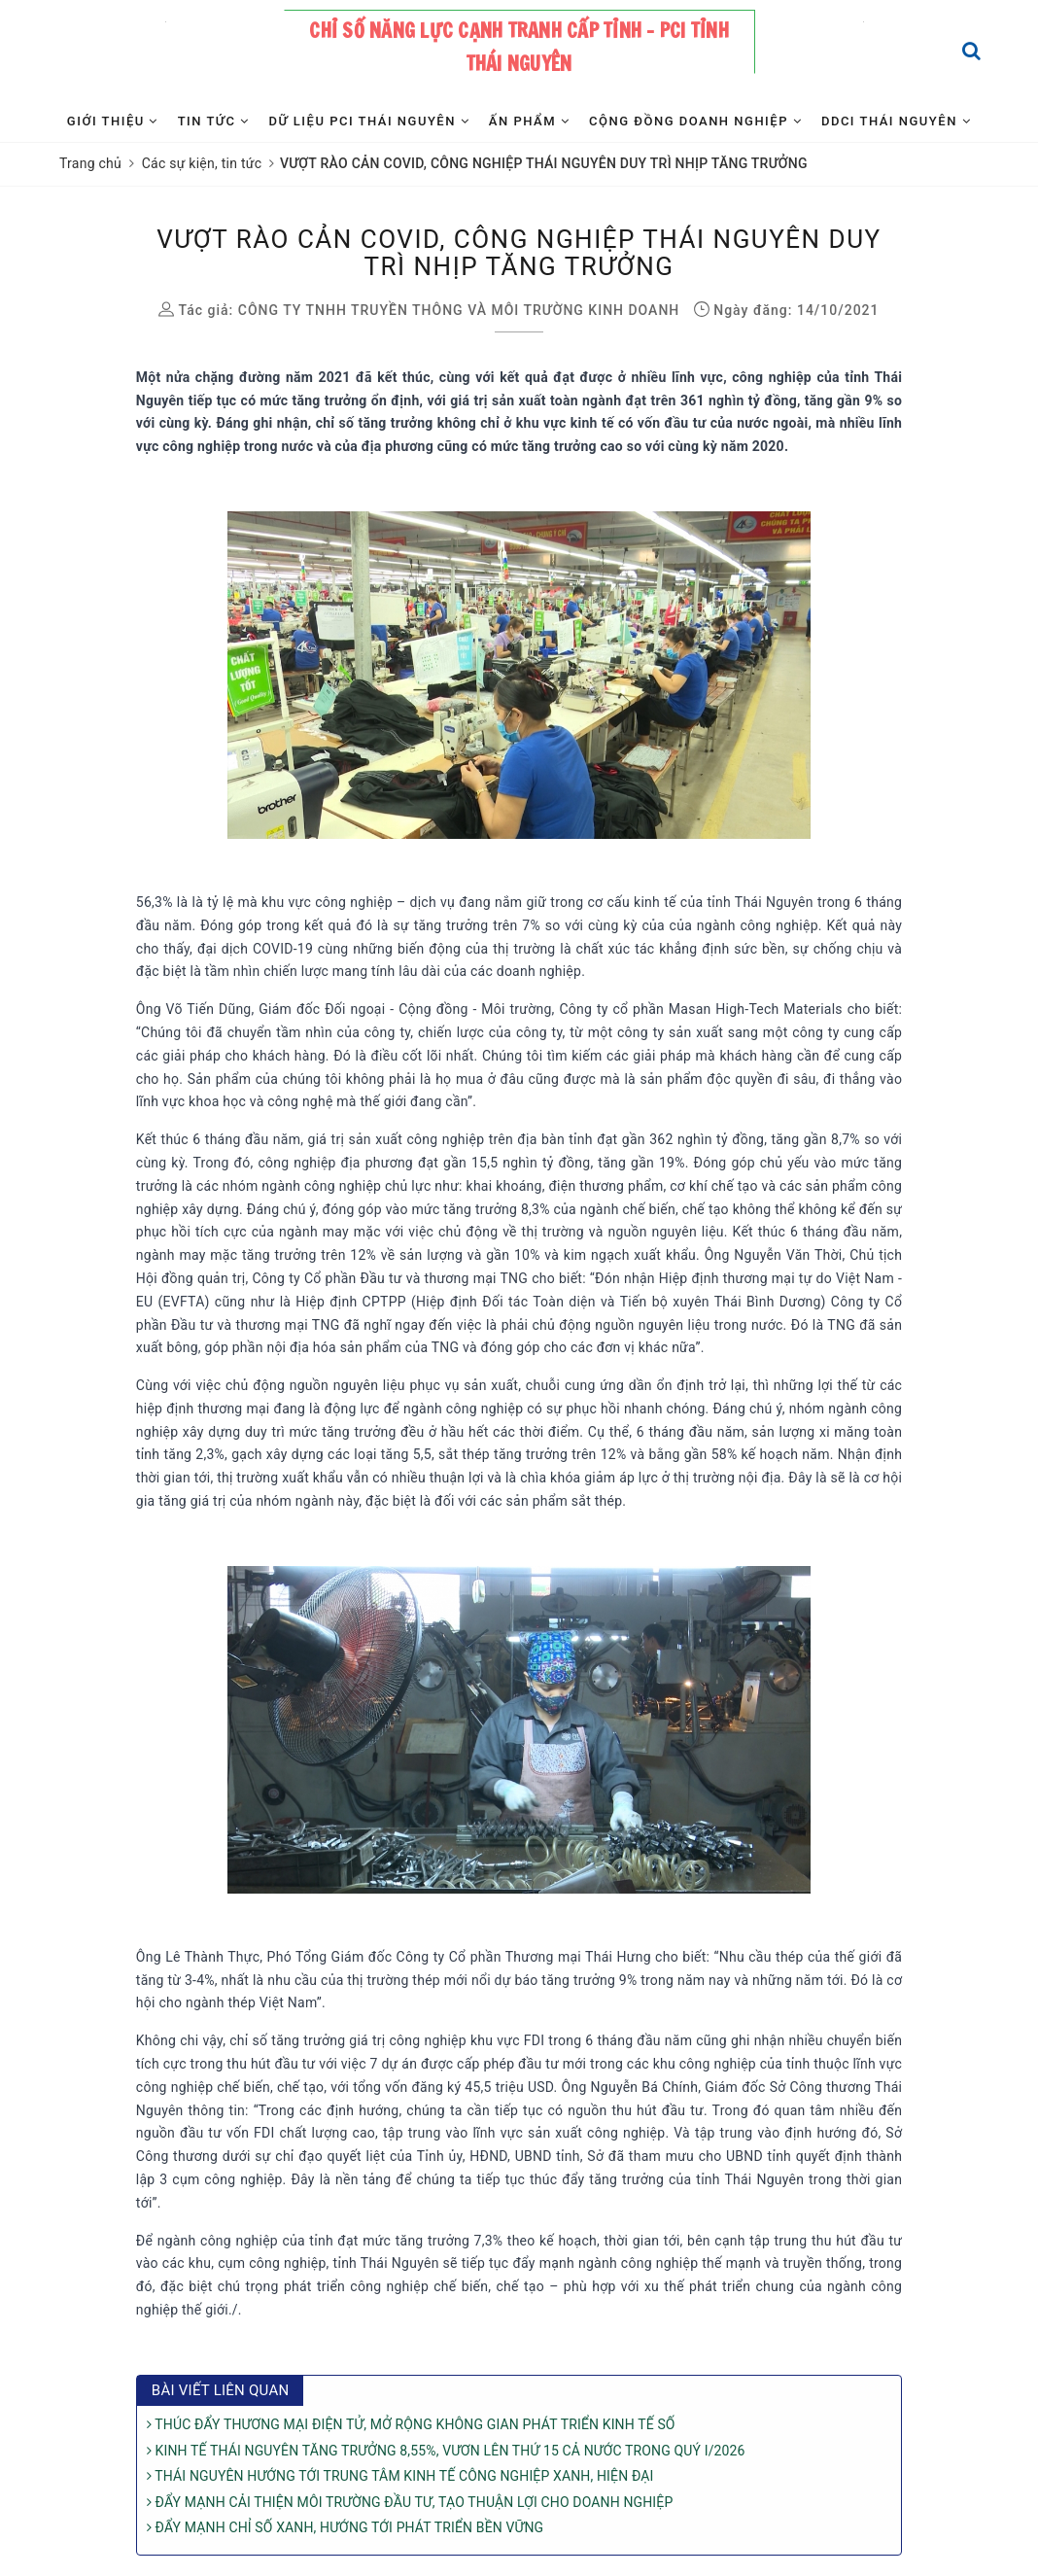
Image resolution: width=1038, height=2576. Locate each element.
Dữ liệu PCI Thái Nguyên (368, 121)
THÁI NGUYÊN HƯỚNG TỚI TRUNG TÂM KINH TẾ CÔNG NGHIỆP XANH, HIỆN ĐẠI (400, 2476)
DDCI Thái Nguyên (896, 121)
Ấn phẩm (529, 121)
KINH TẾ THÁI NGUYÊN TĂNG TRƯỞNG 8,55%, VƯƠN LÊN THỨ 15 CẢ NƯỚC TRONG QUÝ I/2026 (446, 2450)
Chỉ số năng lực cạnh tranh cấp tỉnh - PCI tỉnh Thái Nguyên (519, 47)
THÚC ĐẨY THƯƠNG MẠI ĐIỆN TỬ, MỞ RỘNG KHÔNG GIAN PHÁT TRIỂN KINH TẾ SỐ (411, 2424)
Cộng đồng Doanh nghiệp (695, 121)
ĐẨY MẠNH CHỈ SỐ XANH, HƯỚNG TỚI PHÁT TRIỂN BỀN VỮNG (345, 2527)
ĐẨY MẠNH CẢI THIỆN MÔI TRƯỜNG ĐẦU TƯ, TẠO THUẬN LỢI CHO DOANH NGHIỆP (410, 2502)
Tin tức (214, 121)
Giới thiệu (112, 121)
